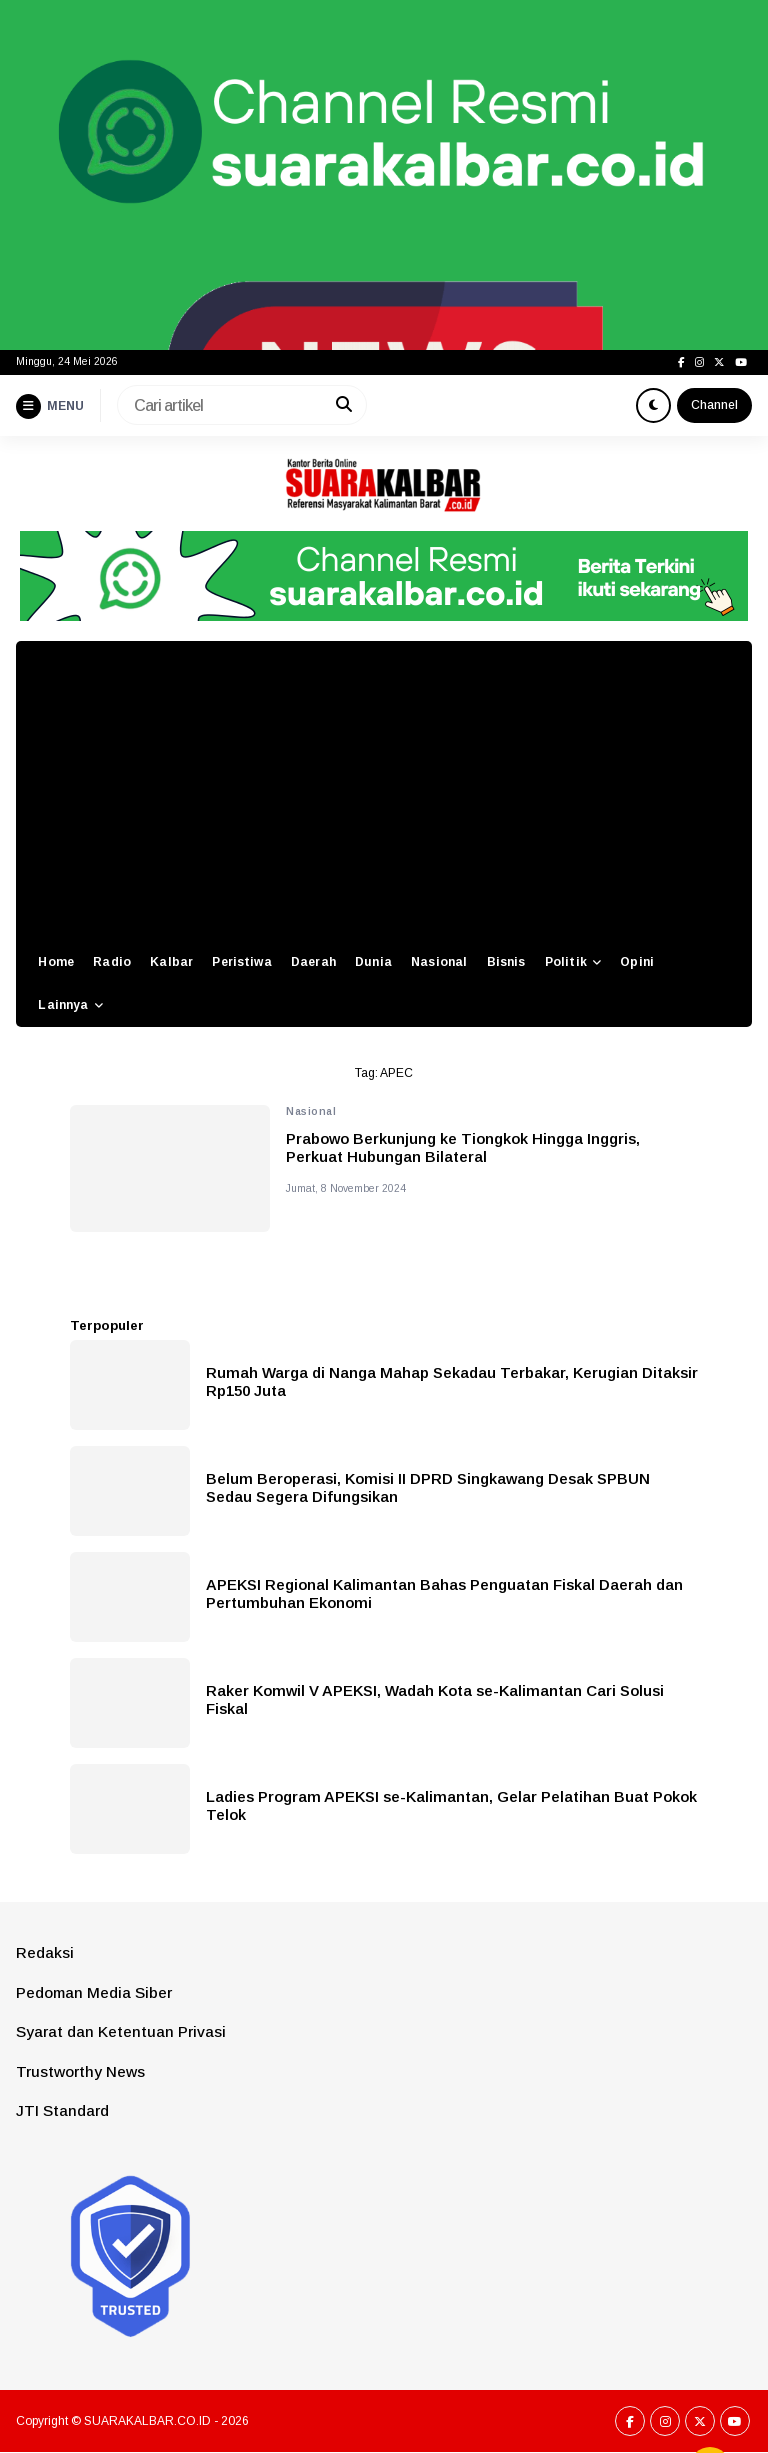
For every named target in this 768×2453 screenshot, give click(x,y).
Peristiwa (241, 962)
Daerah (313, 962)
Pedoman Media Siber (94, 1992)
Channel (714, 405)
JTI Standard (62, 2110)
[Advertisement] (384, 791)
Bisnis (506, 962)
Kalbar (171, 962)
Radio (112, 962)
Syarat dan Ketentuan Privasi (121, 2031)
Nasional (439, 962)
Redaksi (45, 1952)
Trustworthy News (80, 2071)
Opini (637, 962)
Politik (566, 962)
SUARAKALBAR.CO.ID (147, 2421)
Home (56, 962)
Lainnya (63, 1005)
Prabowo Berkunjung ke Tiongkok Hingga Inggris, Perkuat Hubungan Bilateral (463, 1147)
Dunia (373, 962)
